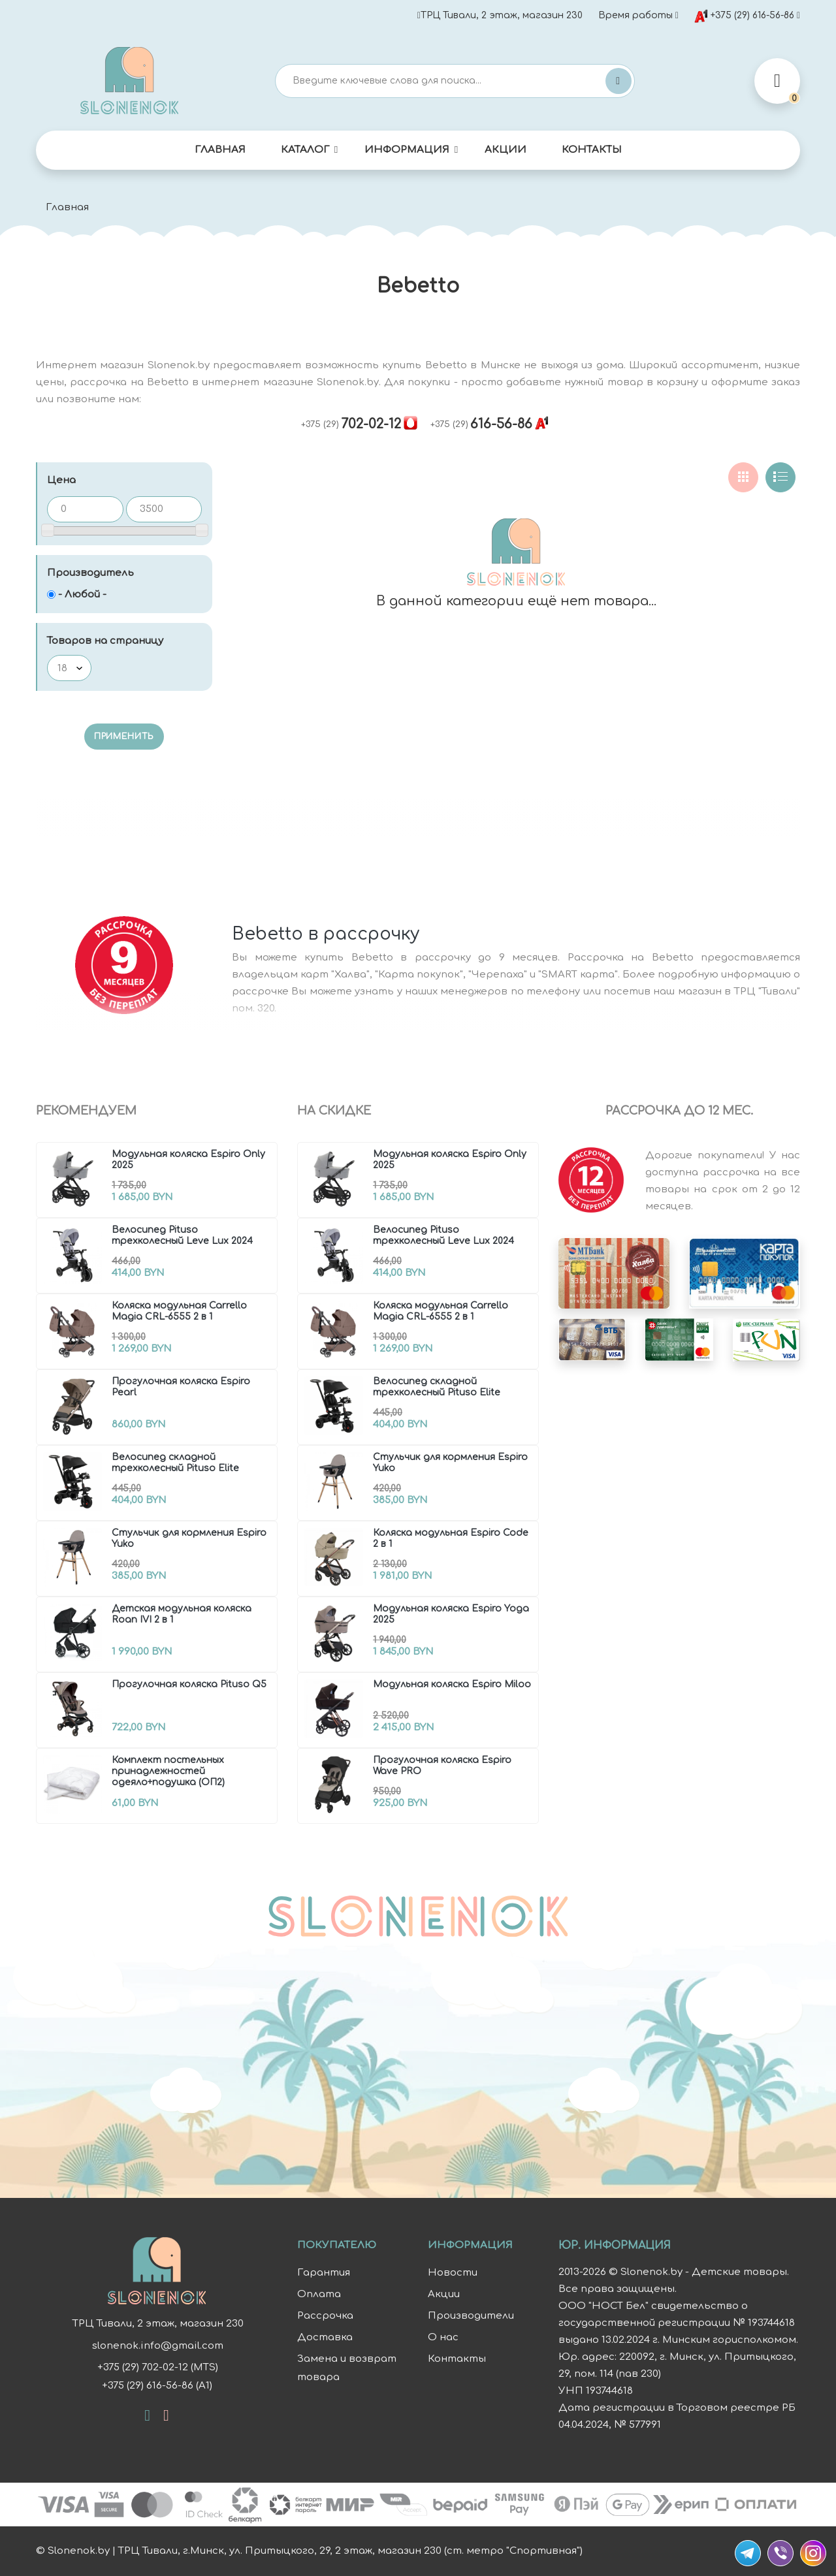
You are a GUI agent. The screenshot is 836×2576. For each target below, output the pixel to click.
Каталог (305, 149)
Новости (452, 2272)
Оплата (319, 2294)
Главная (220, 149)
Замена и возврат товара (346, 2368)
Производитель (90, 573)
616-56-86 (481, 424)
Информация (406, 149)
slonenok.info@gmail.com (156, 2346)
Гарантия (323, 2272)
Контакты (592, 149)
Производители (471, 2315)
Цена (61, 480)
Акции (505, 149)
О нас (443, 2337)
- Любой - (82, 594)
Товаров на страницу (105, 640)
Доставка (325, 2337)
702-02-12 (351, 424)
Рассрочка (325, 2315)
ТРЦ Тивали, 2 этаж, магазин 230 (500, 15)
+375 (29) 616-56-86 (744, 16)
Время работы (635, 15)
